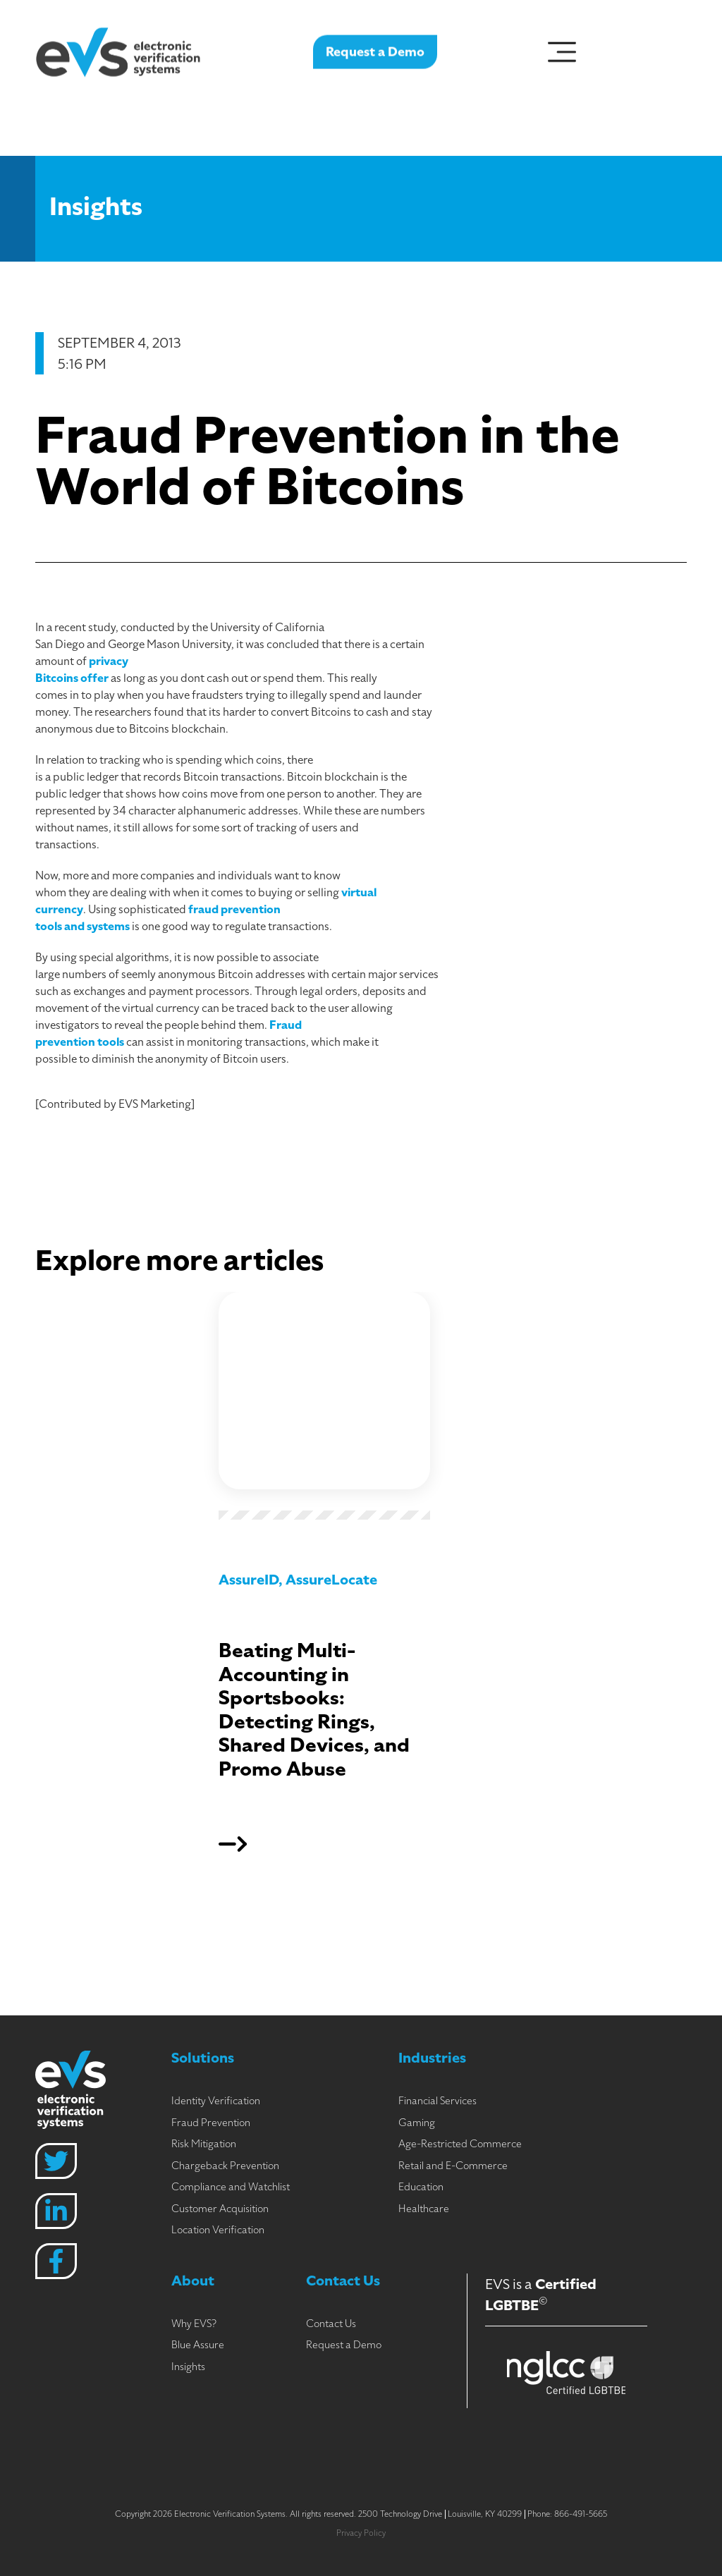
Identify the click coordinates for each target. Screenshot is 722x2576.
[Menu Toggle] (562, 48)
